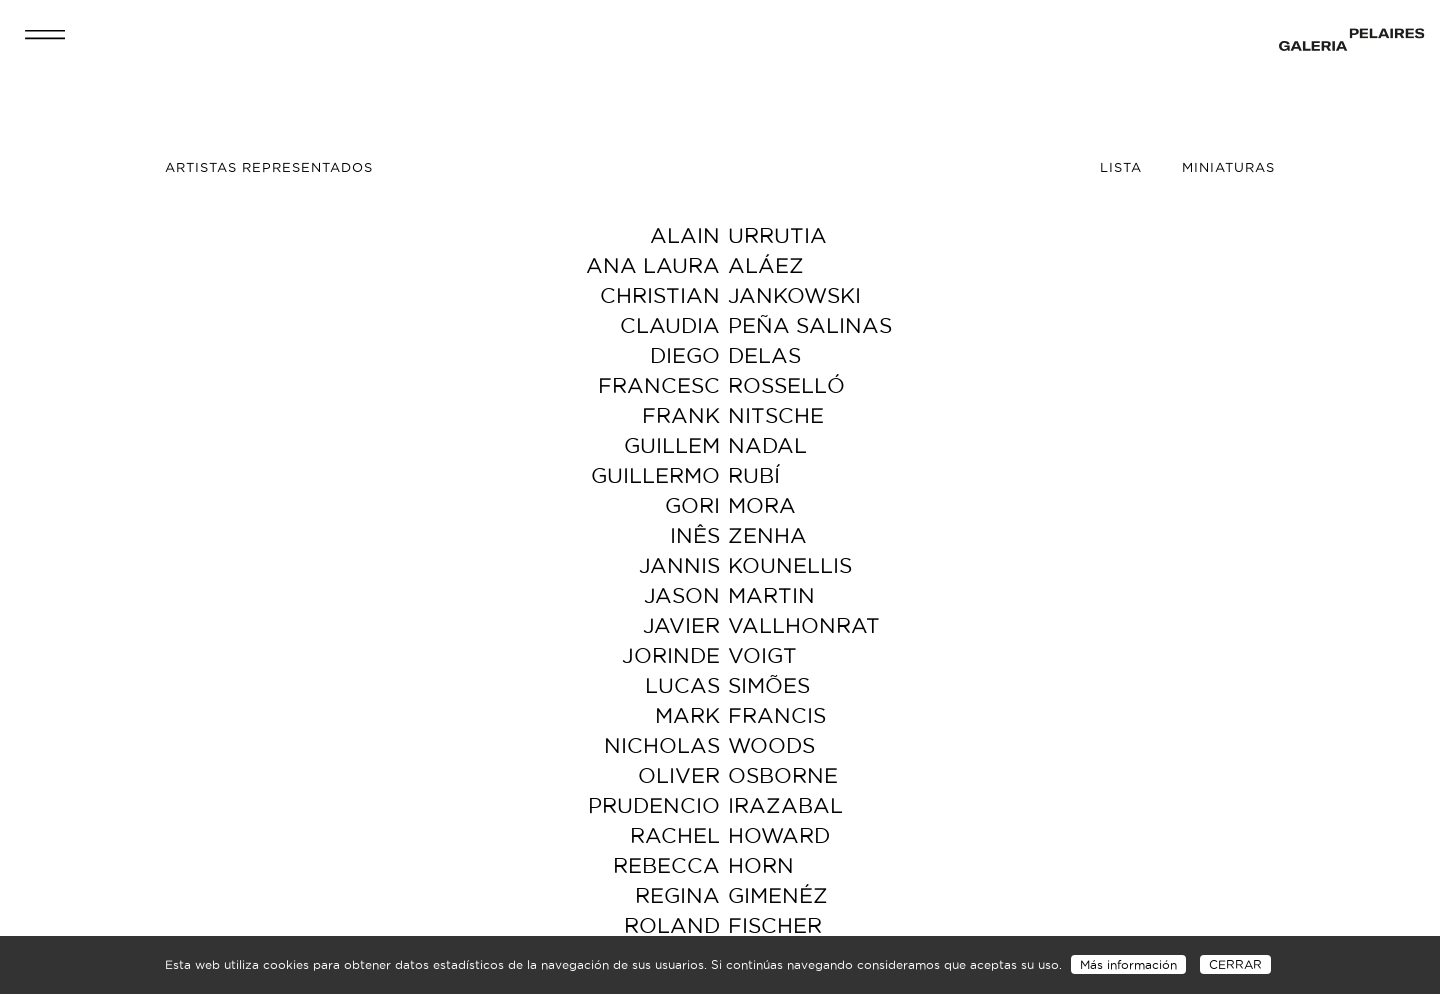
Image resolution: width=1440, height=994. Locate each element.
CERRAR (1235, 964)
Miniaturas (1228, 167)
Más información (1128, 964)
